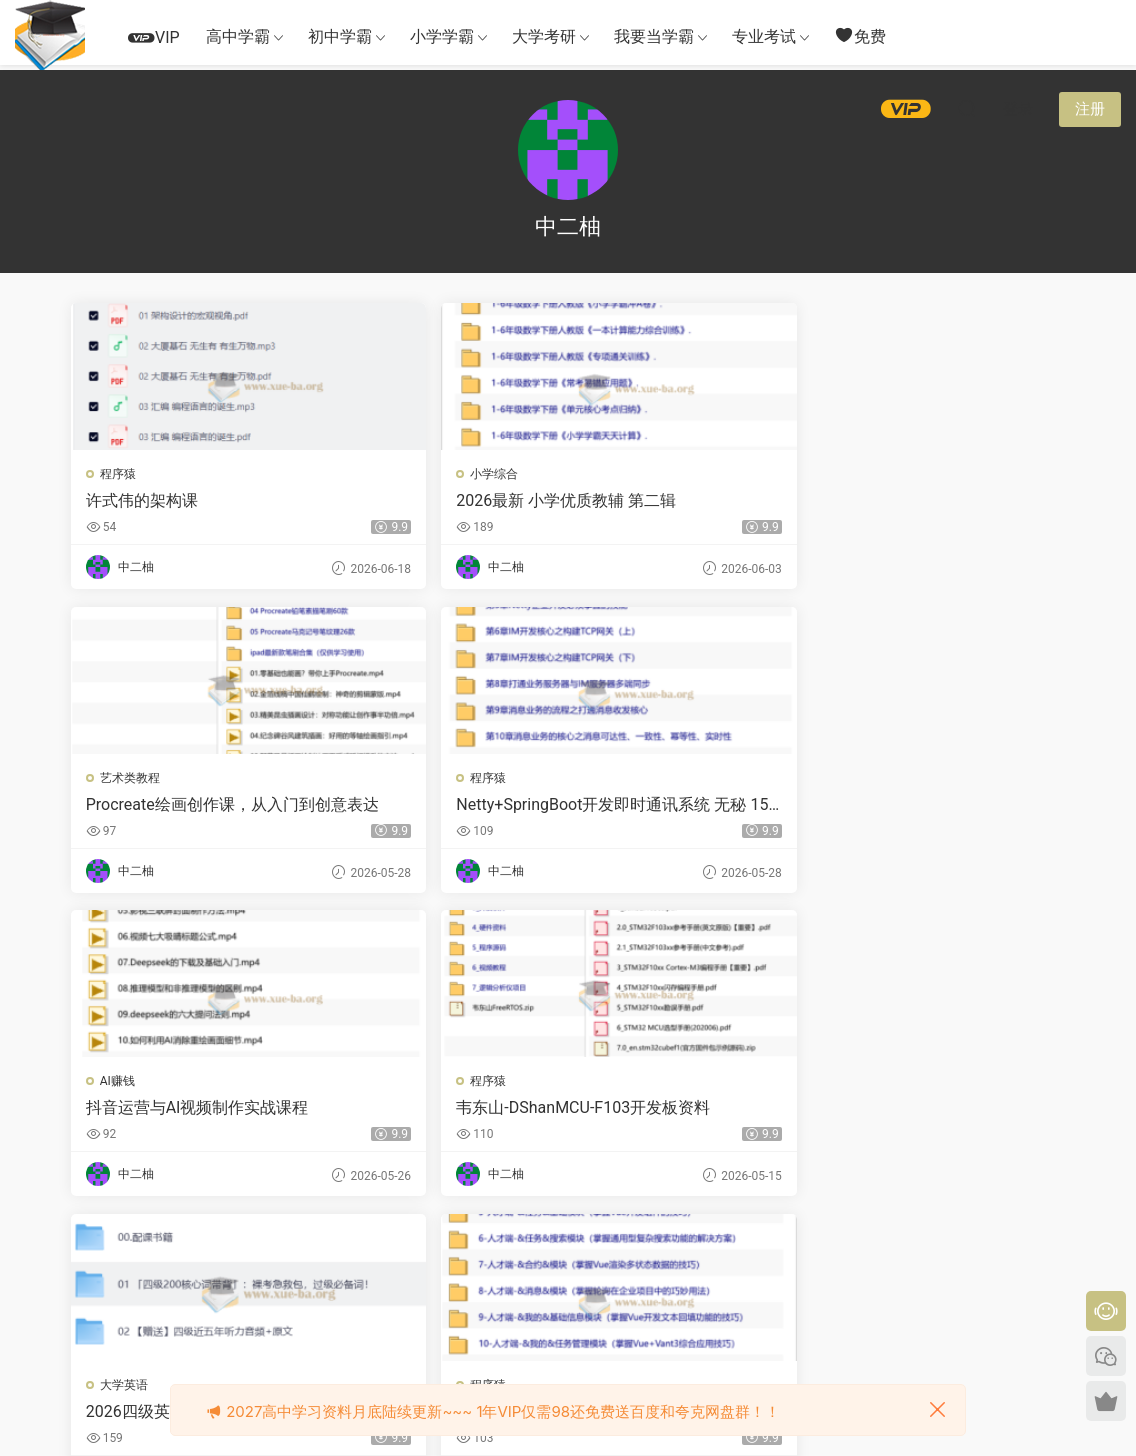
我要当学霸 (654, 36)
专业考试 (764, 36)
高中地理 (631, 1086)
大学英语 (631, 780)
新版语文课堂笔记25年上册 (438, 1112)
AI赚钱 (119, 780)
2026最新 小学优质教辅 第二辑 (435, 501)
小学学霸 (442, 36)
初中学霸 (340, 36)
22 (563, 1255)
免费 (860, 35)
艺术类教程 (637, 474)
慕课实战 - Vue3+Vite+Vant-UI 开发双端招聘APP (944, 807)
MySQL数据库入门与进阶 (935, 1112)
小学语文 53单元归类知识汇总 (187, 1113)
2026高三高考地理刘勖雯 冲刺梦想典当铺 (693, 1113)
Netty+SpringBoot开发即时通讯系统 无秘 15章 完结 (941, 501)
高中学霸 (238, 36)
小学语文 (126, 1086)
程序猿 (120, 474)
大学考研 (544, 36)
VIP (154, 37)
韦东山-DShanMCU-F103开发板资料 (436, 807)
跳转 (717, 1255)
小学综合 (379, 474)
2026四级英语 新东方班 (677, 806)
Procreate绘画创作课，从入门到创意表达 (691, 501)
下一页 (616, 1255)
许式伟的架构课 (144, 500)
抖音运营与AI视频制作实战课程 (183, 807)
